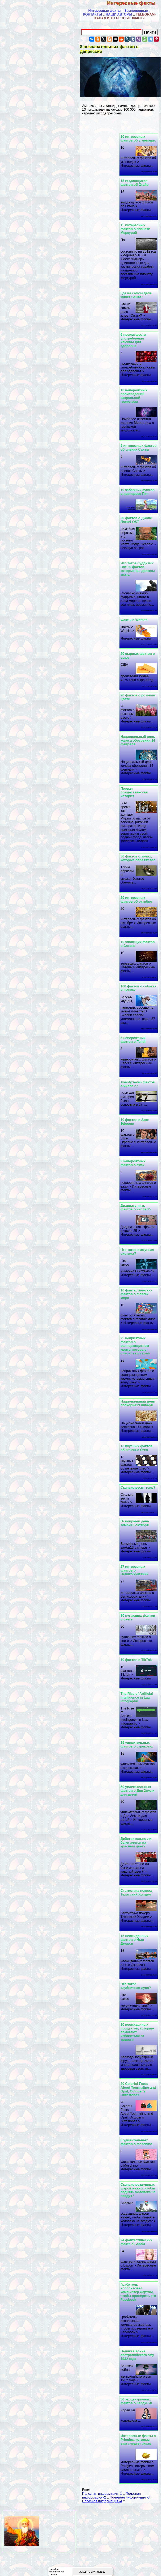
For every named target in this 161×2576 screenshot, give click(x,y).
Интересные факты (134, 3)
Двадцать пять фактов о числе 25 (136, 1221)
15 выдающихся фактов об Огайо (135, 182)
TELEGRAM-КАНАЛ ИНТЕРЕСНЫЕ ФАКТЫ (125, 16)
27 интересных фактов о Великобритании (135, 1588)
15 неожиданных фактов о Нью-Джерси (135, 1961)
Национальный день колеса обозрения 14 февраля (138, 755)
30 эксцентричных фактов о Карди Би (137, 2423)
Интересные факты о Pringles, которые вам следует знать (137, 2461)
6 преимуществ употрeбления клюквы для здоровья (134, 340)
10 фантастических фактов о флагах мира (137, 1308)
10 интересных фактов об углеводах (139, 138)
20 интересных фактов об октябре (137, 913)
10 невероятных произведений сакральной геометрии (134, 395)
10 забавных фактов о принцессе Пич (138, 495)
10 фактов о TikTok (137, 1678)
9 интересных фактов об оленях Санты (136, 449)
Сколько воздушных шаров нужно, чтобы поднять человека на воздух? (138, 2212)
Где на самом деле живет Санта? (136, 295)
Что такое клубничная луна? (136, 2007)
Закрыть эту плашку (92, 2571)
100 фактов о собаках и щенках (136, 1002)
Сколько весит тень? (138, 1505)
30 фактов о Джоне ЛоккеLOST (137, 523)
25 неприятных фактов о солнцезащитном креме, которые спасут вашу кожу (136, 1363)
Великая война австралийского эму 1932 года (138, 2376)
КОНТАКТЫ (92, 14)
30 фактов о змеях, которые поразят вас (138, 873)
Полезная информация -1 (102, 2515)
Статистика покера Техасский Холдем (137, 1914)
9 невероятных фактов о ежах (133, 1177)
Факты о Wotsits (134, 627)
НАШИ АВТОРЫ (119, 14)
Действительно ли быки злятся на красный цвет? (136, 1864)
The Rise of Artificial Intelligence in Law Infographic (137, 1719)
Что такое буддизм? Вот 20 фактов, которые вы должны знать (138, 576)
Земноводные (136, 10)
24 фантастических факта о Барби (137, 2263)
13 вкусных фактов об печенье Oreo (137, 1466)
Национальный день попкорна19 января (138, 1421)
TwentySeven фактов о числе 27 (138, 1098)
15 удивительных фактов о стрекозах (137, 1766)
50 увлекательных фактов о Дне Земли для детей (138, 1812)
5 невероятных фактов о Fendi (133, 1054)
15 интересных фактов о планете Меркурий (136, 229)
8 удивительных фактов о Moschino (137, 2164)
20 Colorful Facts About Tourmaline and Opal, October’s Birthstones (137, 2111)
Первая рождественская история (135, 807)
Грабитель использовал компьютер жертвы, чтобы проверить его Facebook (138, 2313)
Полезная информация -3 (130, 2519)
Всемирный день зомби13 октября (135, 1541)
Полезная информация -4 (102, 2523)
